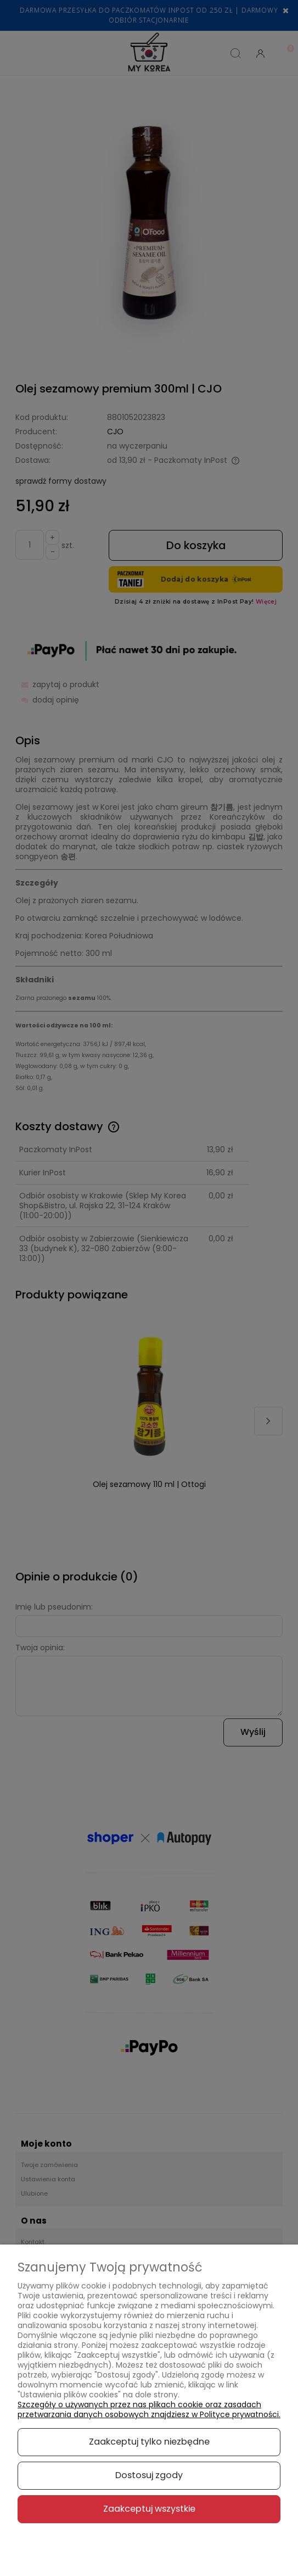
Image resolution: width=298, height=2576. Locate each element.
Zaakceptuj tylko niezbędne (149, 2441)
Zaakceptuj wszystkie (149, 2508)
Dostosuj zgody (149, 2475)
